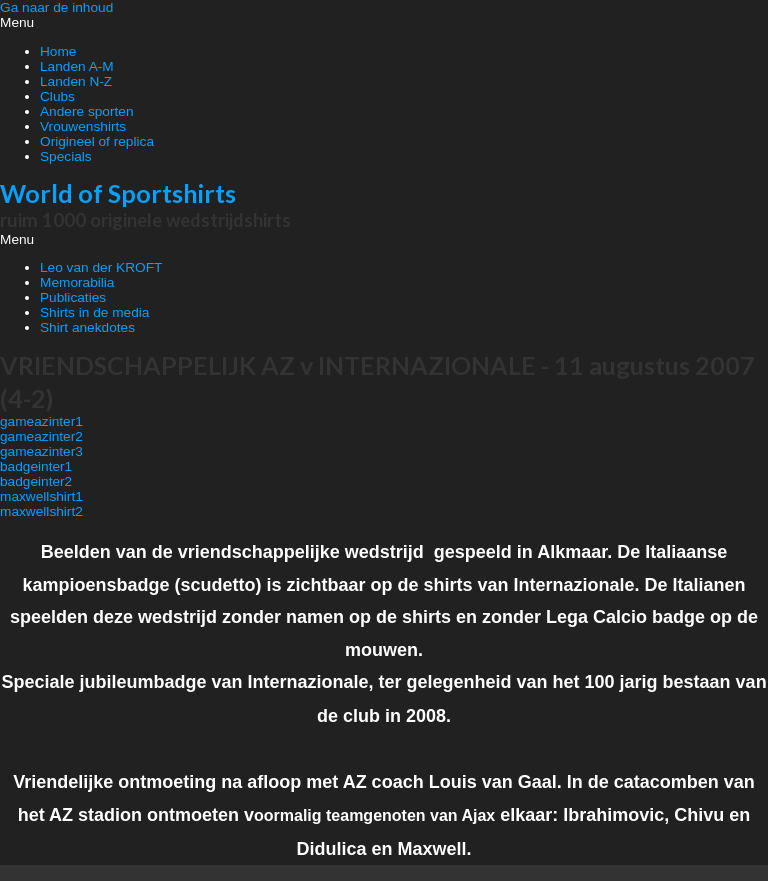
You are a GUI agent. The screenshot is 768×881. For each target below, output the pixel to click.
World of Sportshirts (118, 193)
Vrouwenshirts (83, 126)
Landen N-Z (76, 81)
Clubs (57, 96)
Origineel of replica (97, 141)
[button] (384, 22)
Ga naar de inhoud (56, 7)
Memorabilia (77, 282)
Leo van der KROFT (101, 267)
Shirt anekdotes (87, 327)
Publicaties (73, 297)
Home (58, 51)
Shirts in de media (94, 312)
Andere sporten (87, 111)
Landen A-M (77, 66)
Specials (66, 156)
